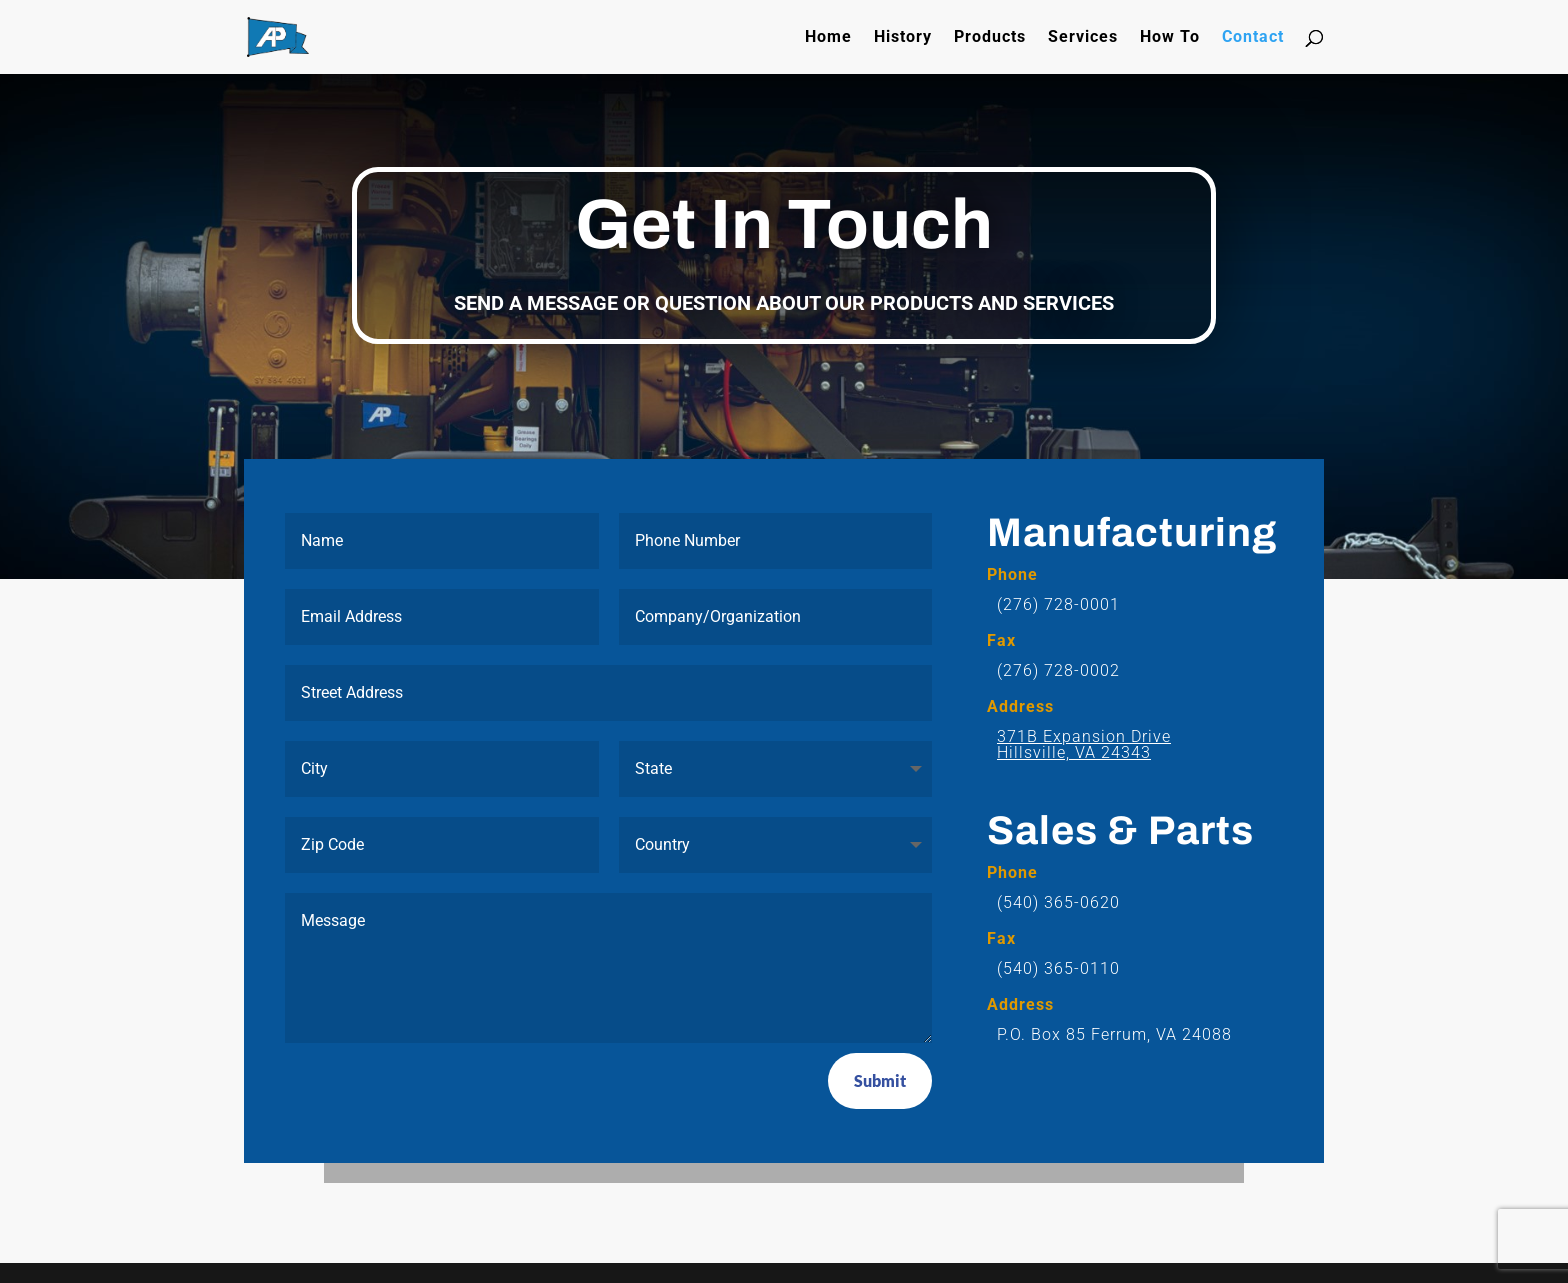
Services (1083, 38)
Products (990, 38)
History (903, 38)
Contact (1253, 38)
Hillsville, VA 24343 (1074, 752)
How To (1170, 38)
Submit (880, 1080)
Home (828, 38)
